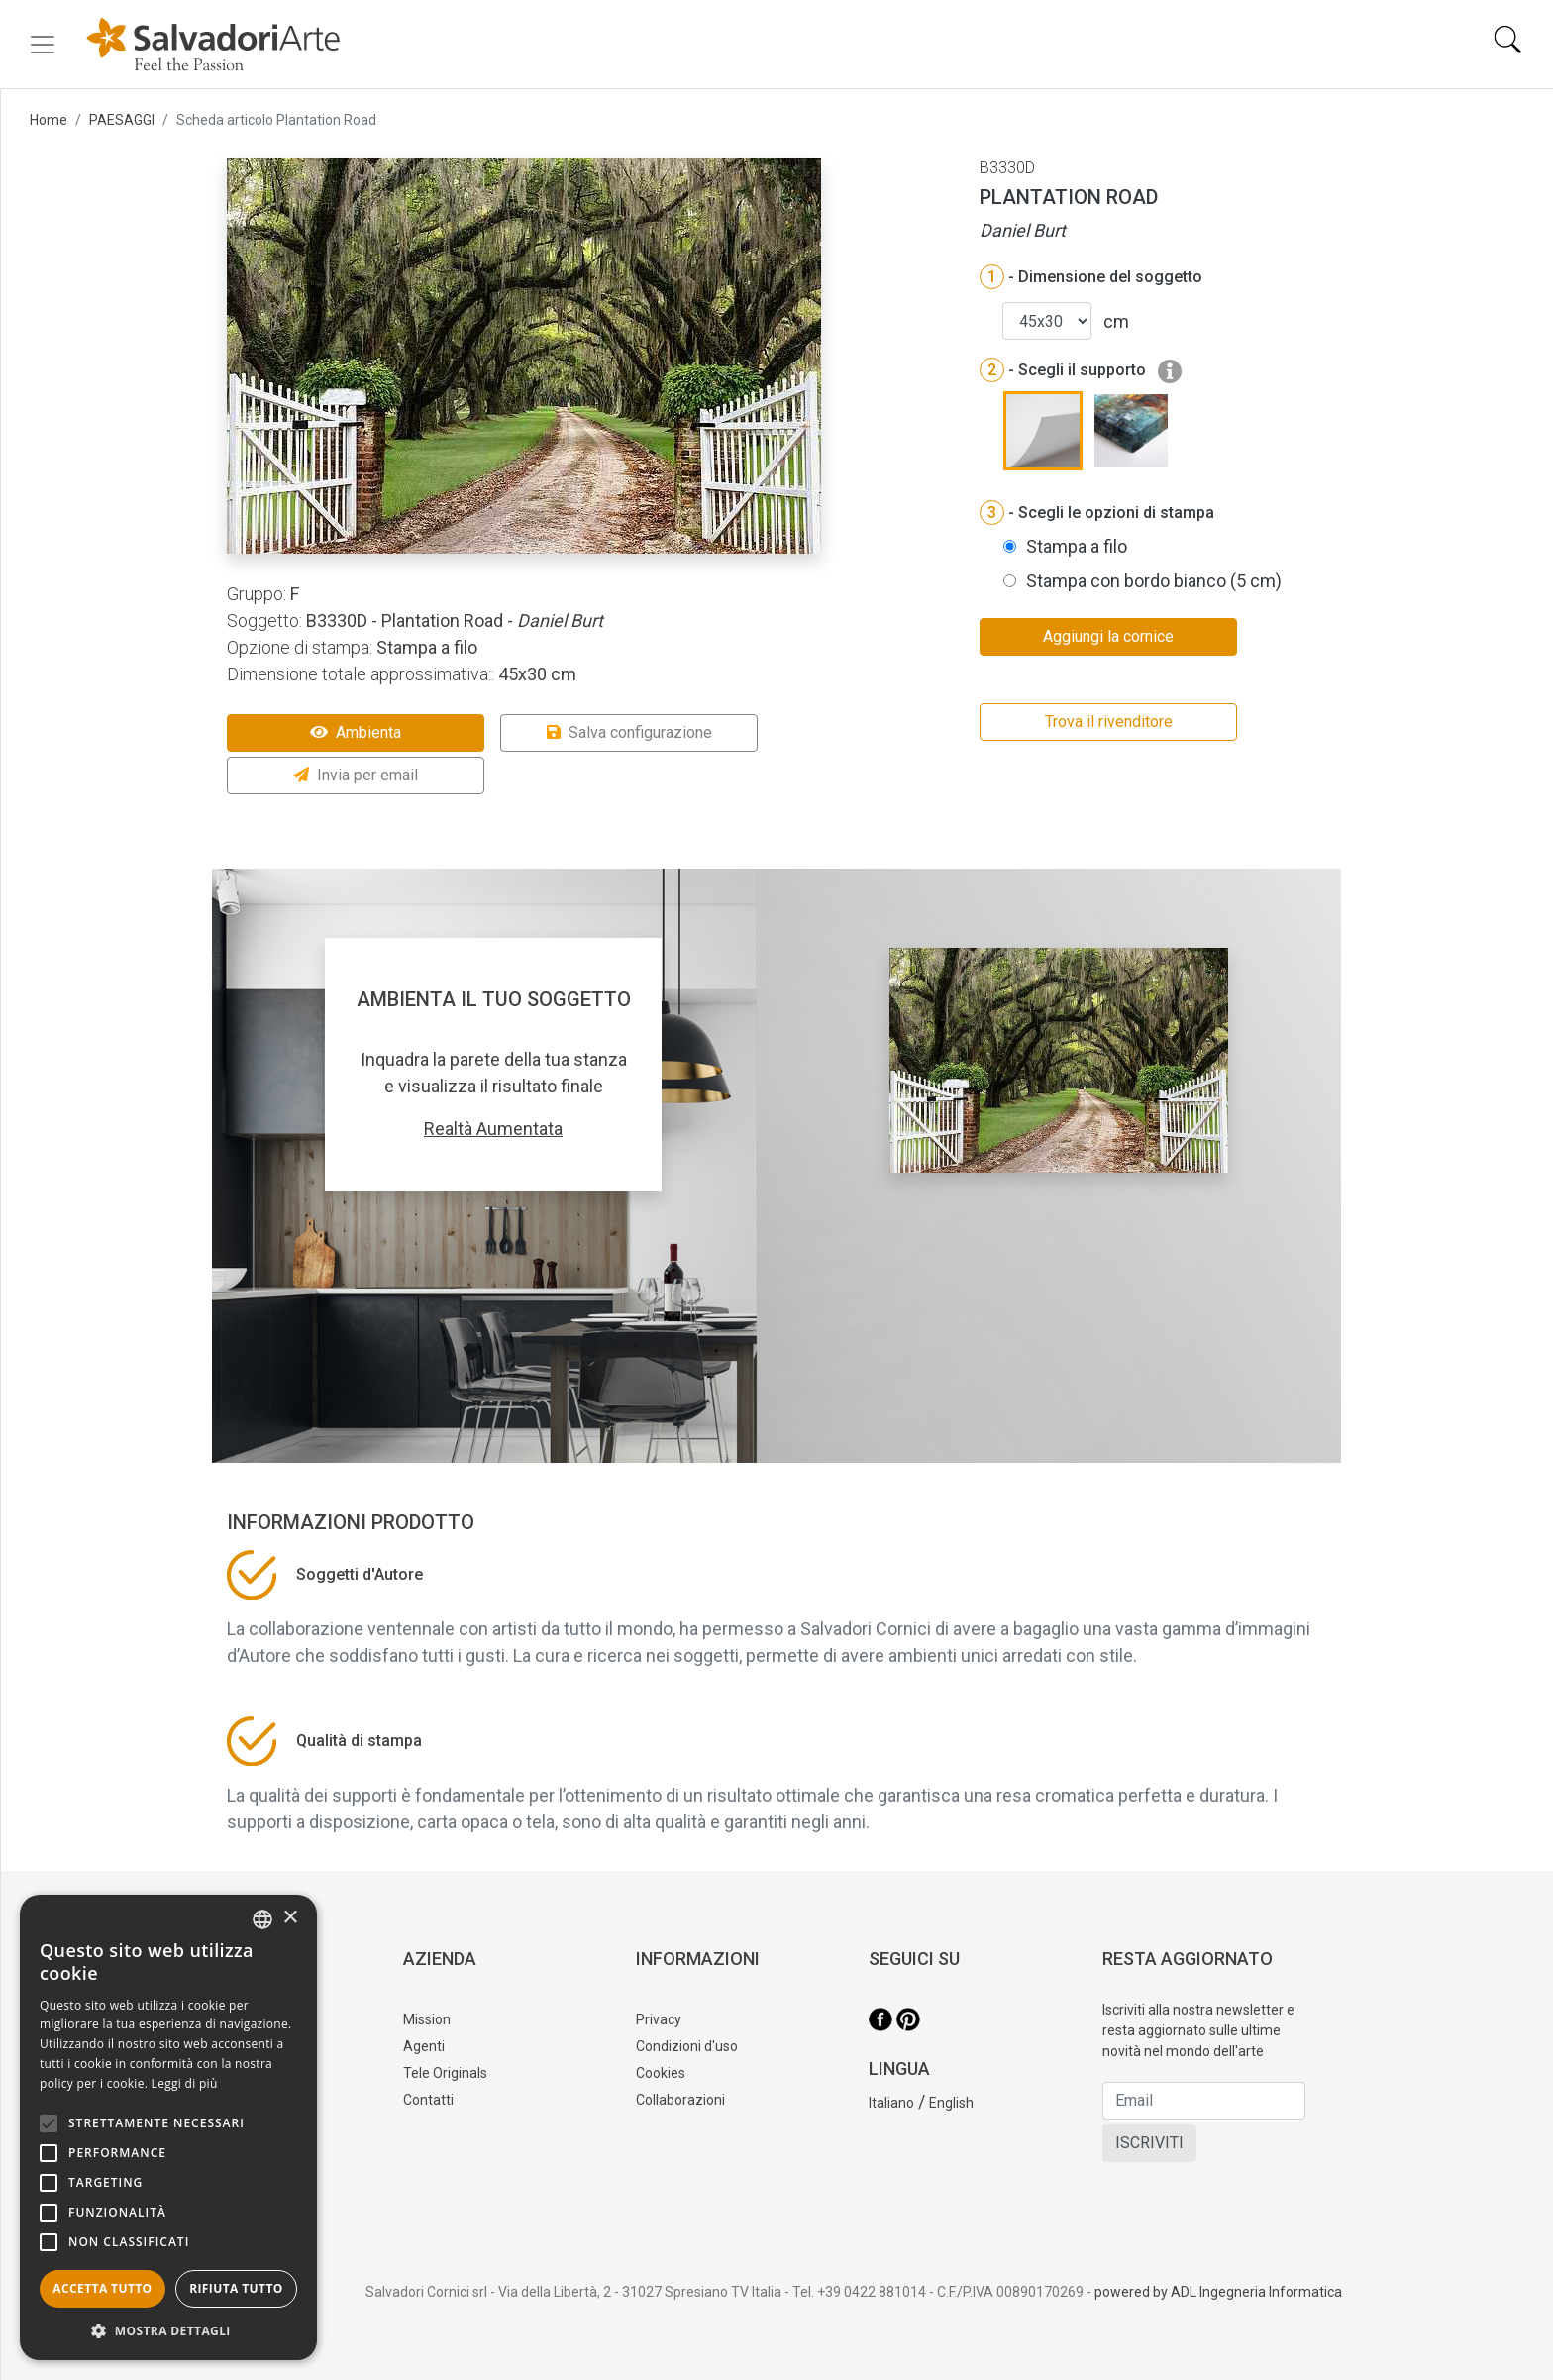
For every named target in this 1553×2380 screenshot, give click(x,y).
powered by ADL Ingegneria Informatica (1218, 2292)
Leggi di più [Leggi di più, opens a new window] (185, 2083)
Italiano (891, 2103)
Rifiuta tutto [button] (236, 2288)
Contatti (428, 2100)
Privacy (658, 2019)
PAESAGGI (122, 120)
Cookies (660, 2073)
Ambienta (355, 732)
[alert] (168, 2127)
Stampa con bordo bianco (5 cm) (1154, 580)
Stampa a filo (1076, 546)
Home (48, 120)
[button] (168, 2330)
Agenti (424, 2046)
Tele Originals (445, 2073)
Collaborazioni (680, 2100)
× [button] (289, 1918)
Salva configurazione (629, 732)
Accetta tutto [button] (102, 2288)
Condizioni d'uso (687, 2046)
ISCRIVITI (1149, 2142)
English (951, 2103)
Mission (427, 2019)
